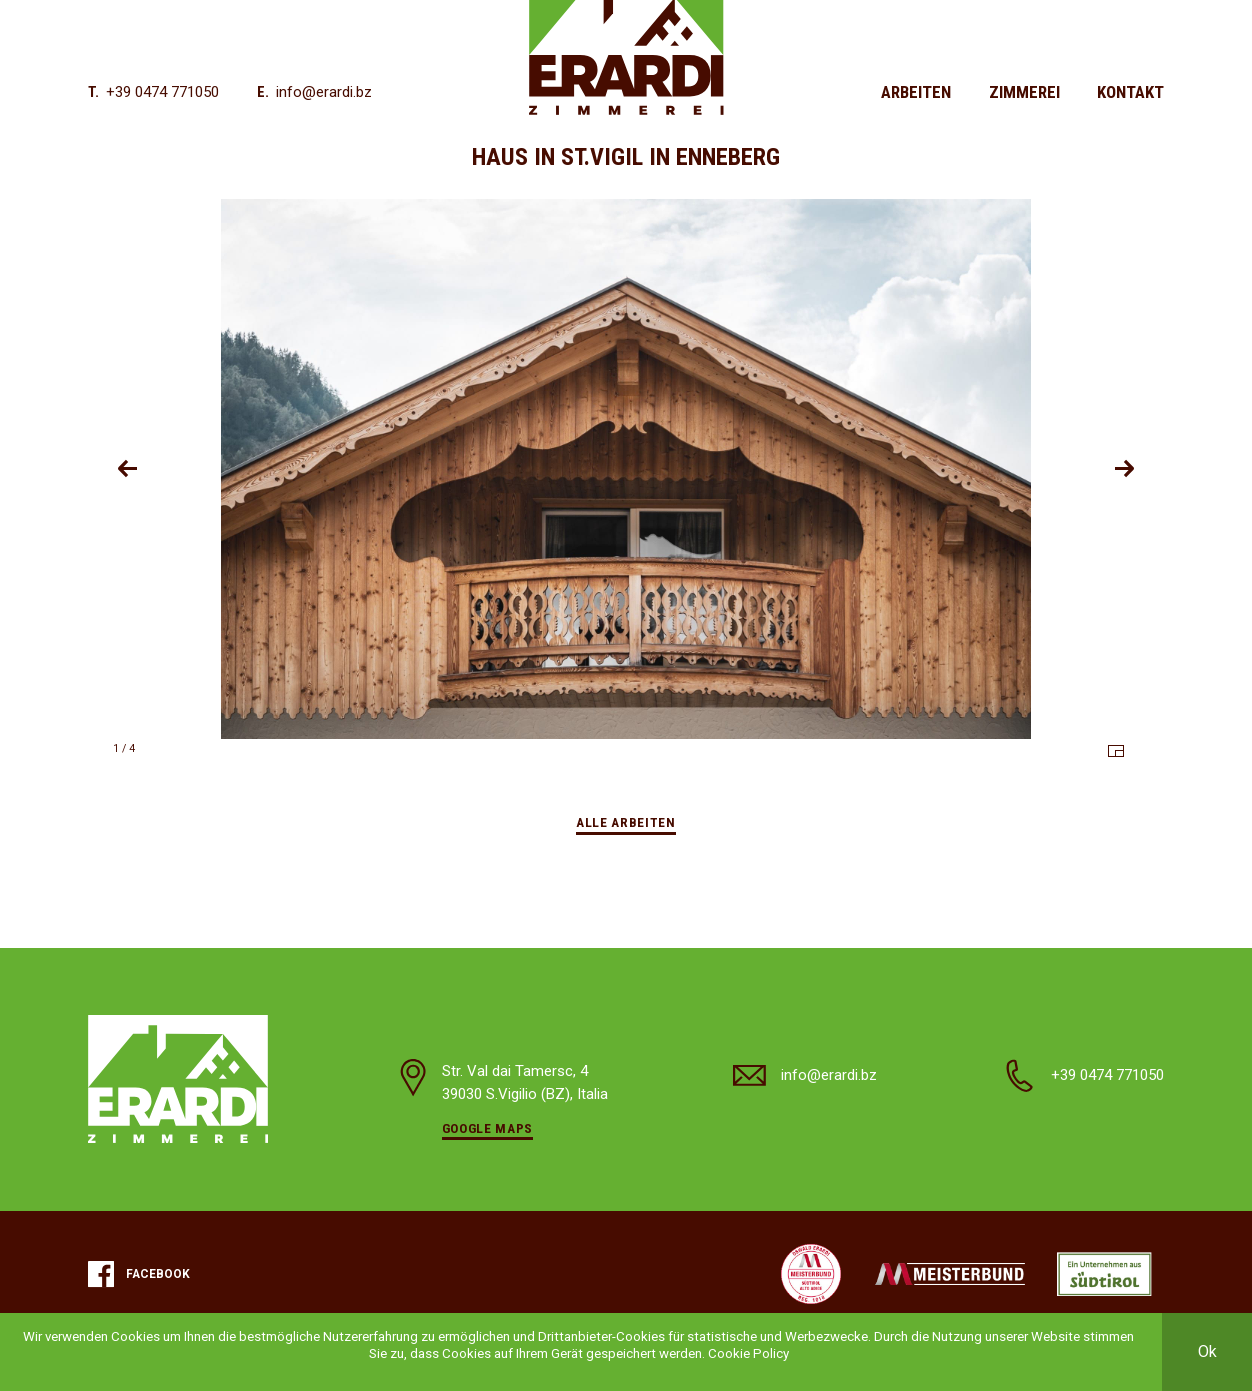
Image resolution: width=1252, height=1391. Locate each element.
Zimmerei (1024, 92)
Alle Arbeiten (626, 822)
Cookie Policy (748, 1353)
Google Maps (487, 1128)
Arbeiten (916, 92)
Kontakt (1130, 92)
